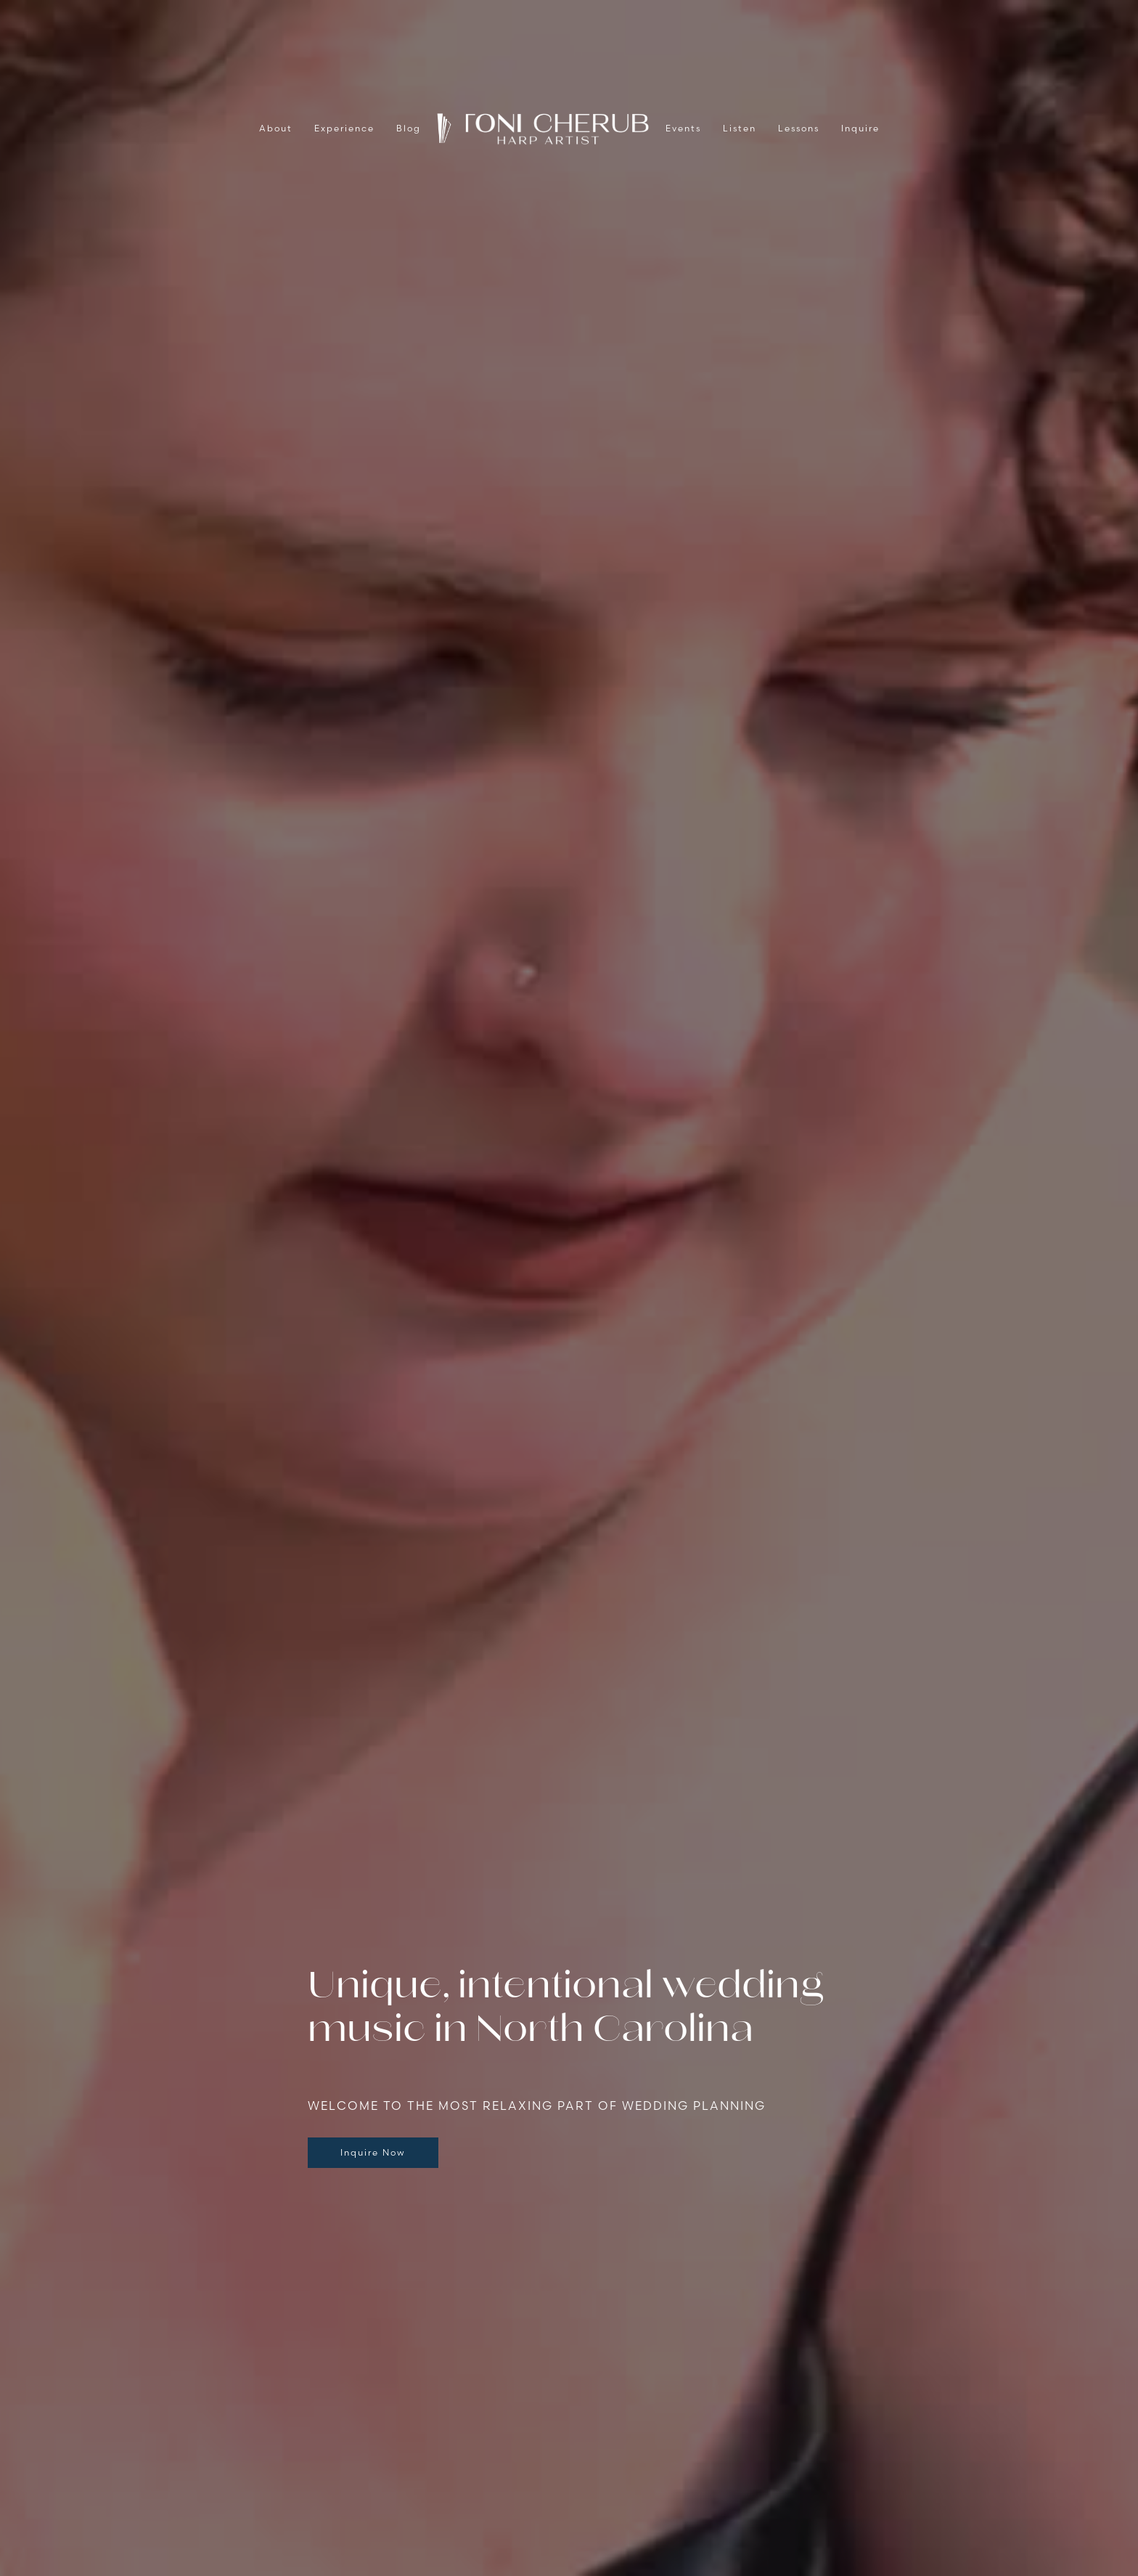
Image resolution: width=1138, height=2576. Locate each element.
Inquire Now (373, 2152)
